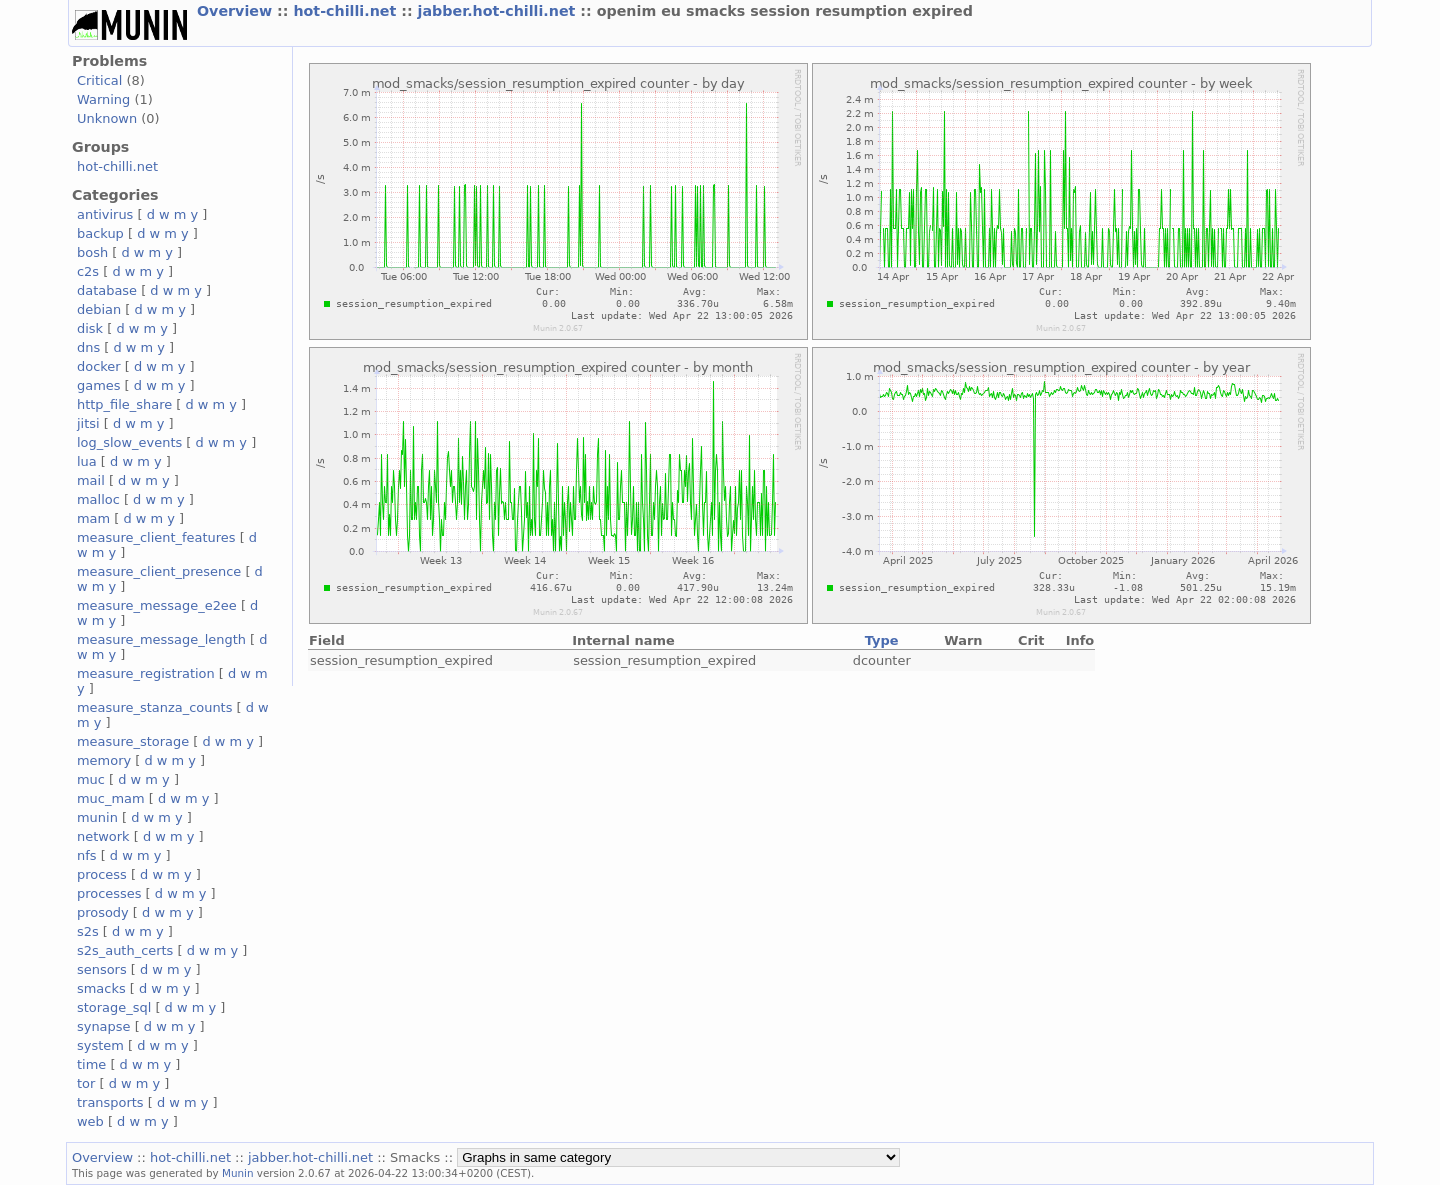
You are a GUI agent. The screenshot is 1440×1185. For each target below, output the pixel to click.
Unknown (107, 118)
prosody (103, 912)
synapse (104, 1026)
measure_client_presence (159, 571)
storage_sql (114, 1007)
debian (99, 309)
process (102, 874)
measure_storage (133, 741)
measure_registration (146, 673)
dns (88, 347)
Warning (103, 99)
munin (97, 817)
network (103, 836)
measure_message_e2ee (157, 605)
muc (91, 779)
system (100, 1045)
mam (93, 518)
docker (99, 366)
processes (109, 893)
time (91, 1064)
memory (104, 760)
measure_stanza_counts (154, 707)
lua (87, 461)
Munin (238, 1173)
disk (90, 328)
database (107, 290)
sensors (102, 969)
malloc (98, 499)
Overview (237, 11)
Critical (99, 80)
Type (882, 640)
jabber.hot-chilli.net (499, 11)
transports (110, 1102)
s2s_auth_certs (125, 950)
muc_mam (111, 798)
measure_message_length (161, 639)
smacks (101, 988)
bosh (92, 252)
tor (86, 1083)
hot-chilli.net (347, 11)
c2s (88, 271)
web (90, 1121)
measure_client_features (156, 537)
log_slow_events (129, 442)
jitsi (88, 423)
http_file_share (124, 404)
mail (91, 480)
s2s (88, 931)
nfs (87, 855)
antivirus (105, 214)
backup (100, 233)
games (99, 385)
